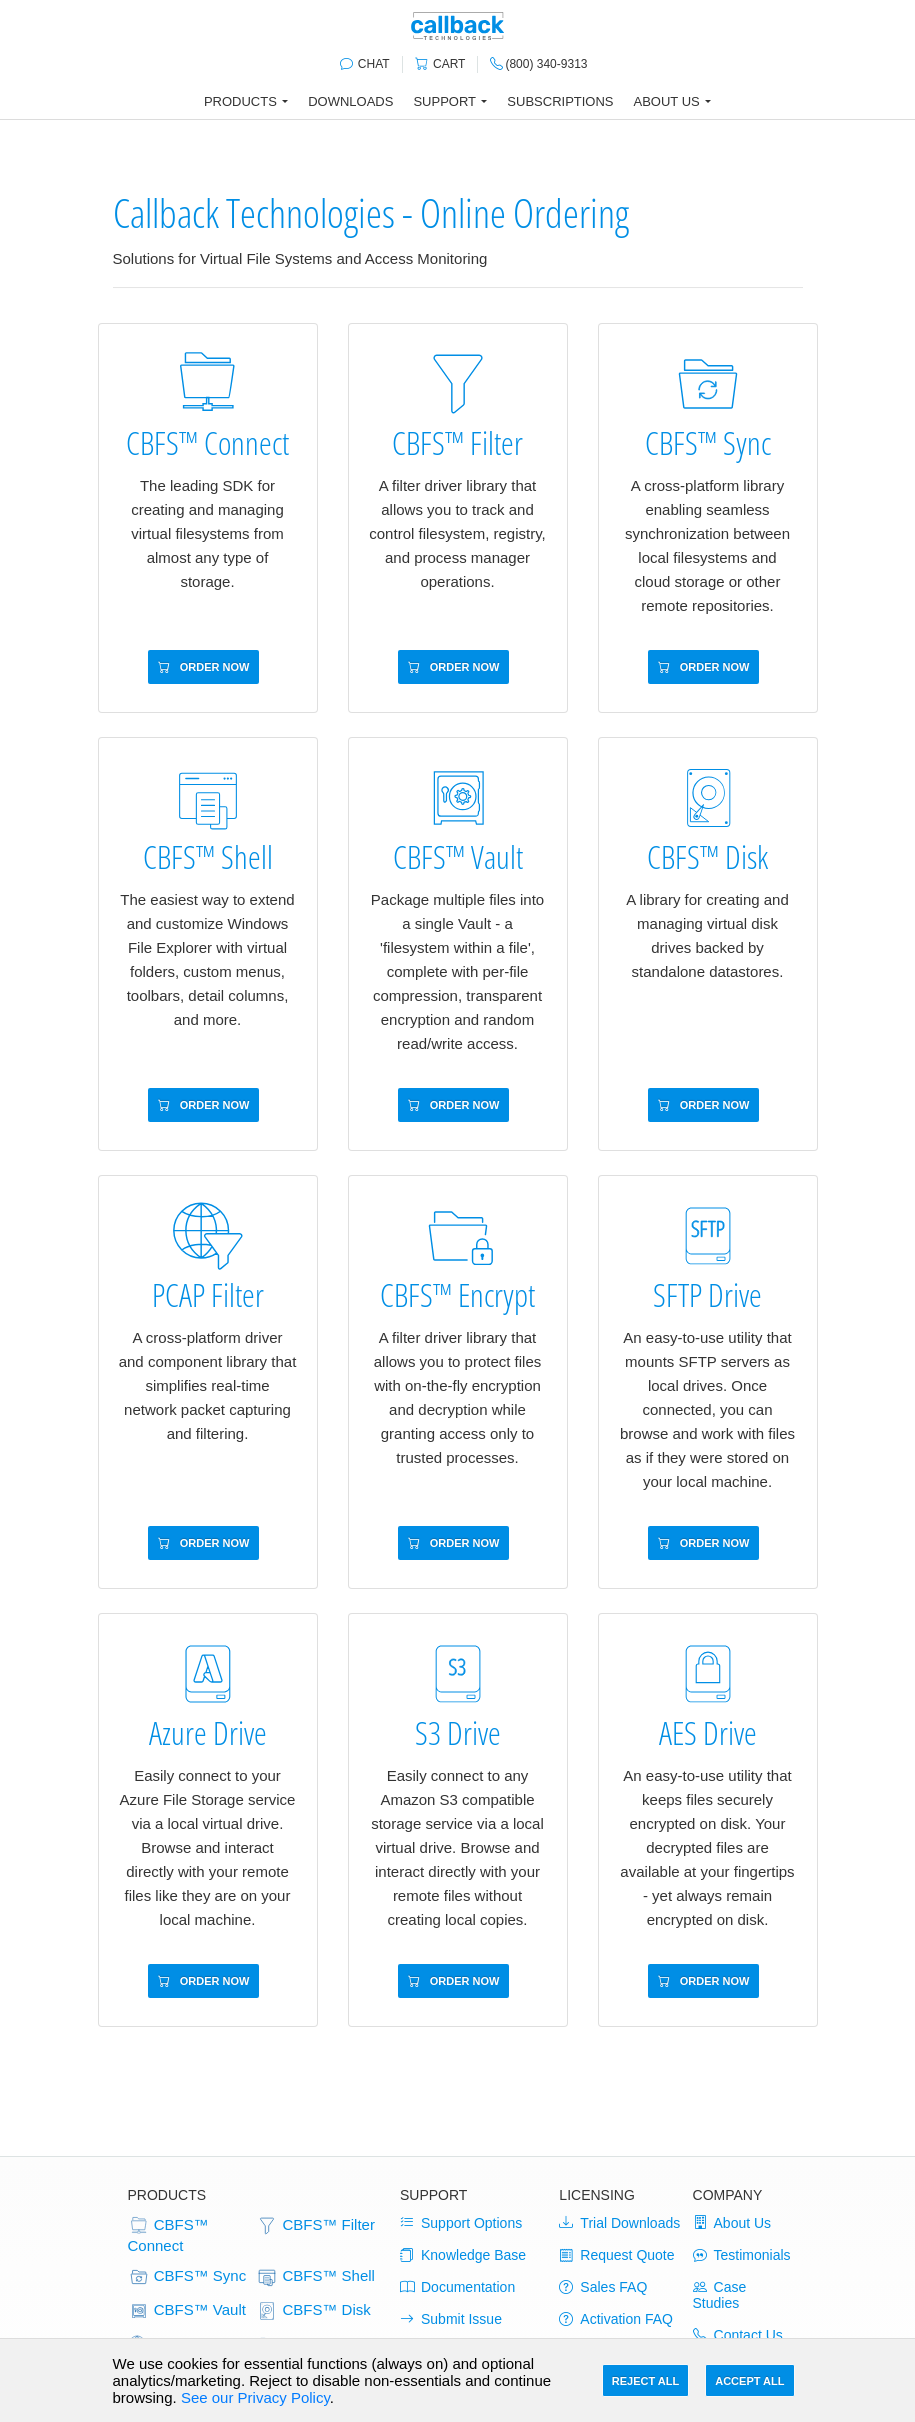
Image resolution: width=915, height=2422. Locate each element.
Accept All (749, 2381)
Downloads (350, 101)
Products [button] (240, 101)
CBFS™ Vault (187, 2311)
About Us (732, 2223)
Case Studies (720, 2295)
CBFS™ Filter (315, 2226)
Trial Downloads (619, 2223)
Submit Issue (451, 2319)
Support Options (461, 2223)
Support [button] (444, 101)
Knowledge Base (463, 2255)
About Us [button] (667, 101)
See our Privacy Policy (255, 2397)
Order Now (204, 667)
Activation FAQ (616, 2319)
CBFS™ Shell (315, 2277)
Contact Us (738, 2335)
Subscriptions (560, 101)
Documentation (457, 2287)
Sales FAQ (603, 2287)
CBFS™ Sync (187, 2277)
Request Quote (616, 2255)
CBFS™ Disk (313, 2311)
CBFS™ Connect (168, 2234)
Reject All (645, 2381)
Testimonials (742, 2255)
